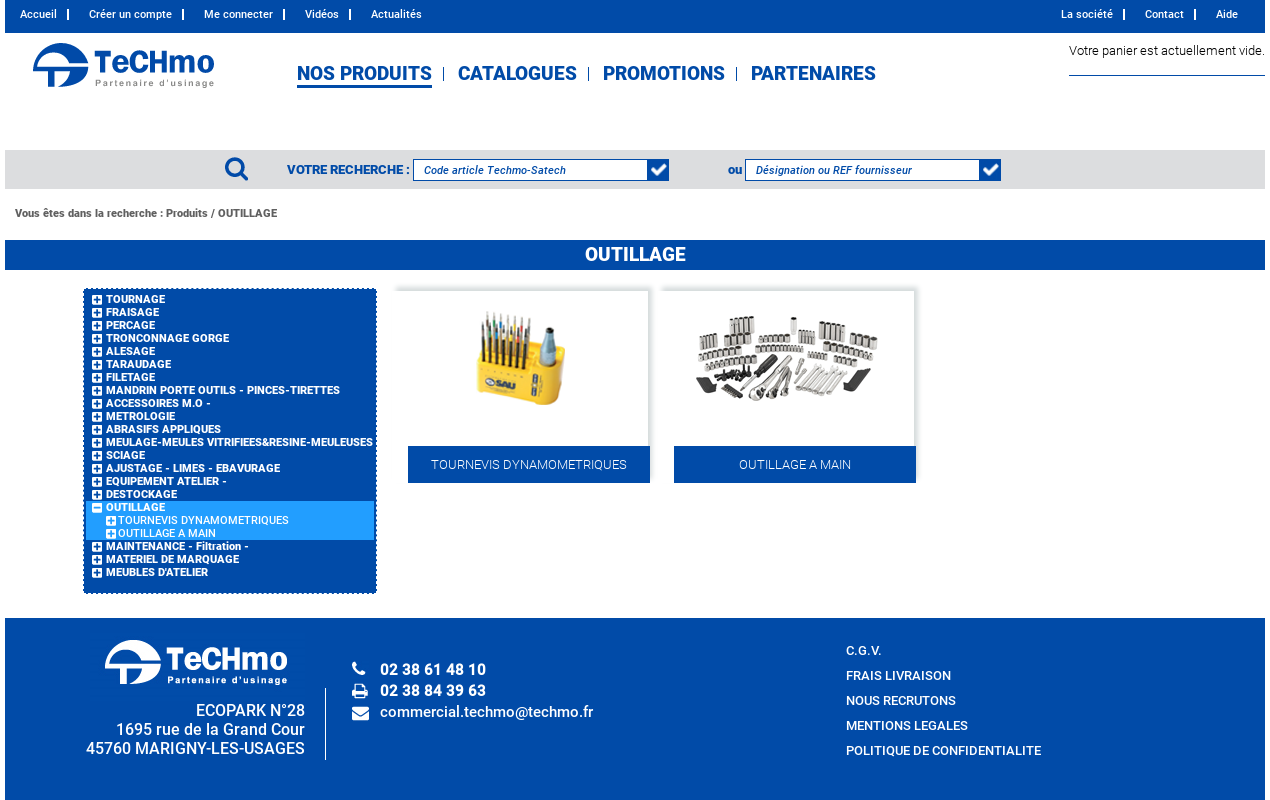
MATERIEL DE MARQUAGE (172, 559)
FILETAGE (130, 377)
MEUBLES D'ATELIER (157, 572)
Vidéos (322, 14)
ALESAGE (130, 351)
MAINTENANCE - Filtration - (177, 546)
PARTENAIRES (813, 74)
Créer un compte (130, 14)
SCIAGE (125, 455)
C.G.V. (864, 650)
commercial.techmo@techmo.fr (486, 712)
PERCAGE (130, 325)
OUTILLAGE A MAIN (167, 533)
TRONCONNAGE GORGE (167, 338)
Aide (1227, 14)
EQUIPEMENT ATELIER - (166, 481)
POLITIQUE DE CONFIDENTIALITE (943, 750)
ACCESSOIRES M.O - (158, 403)
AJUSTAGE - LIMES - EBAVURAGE (193, 468)
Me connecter (238, 14)
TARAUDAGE (138, 364)
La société (1087, 14)
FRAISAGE (132, 312)
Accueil (38, 14)
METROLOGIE (140, 416)
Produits (187, 213)
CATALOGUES (517, 74)
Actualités (396, 14)
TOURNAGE (135, 299)
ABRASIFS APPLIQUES (163, 429)
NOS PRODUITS (364, 74)
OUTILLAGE (247, 213)
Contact (1164, 14)
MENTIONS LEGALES (907, 725)
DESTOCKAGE (141, 494)
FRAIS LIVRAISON (898, 675)
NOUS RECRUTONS (901, 700)
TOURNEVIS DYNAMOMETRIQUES (203, 520)
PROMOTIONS (664, 74)
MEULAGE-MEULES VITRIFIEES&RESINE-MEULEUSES (239, 442)
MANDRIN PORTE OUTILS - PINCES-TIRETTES (223, 390)
